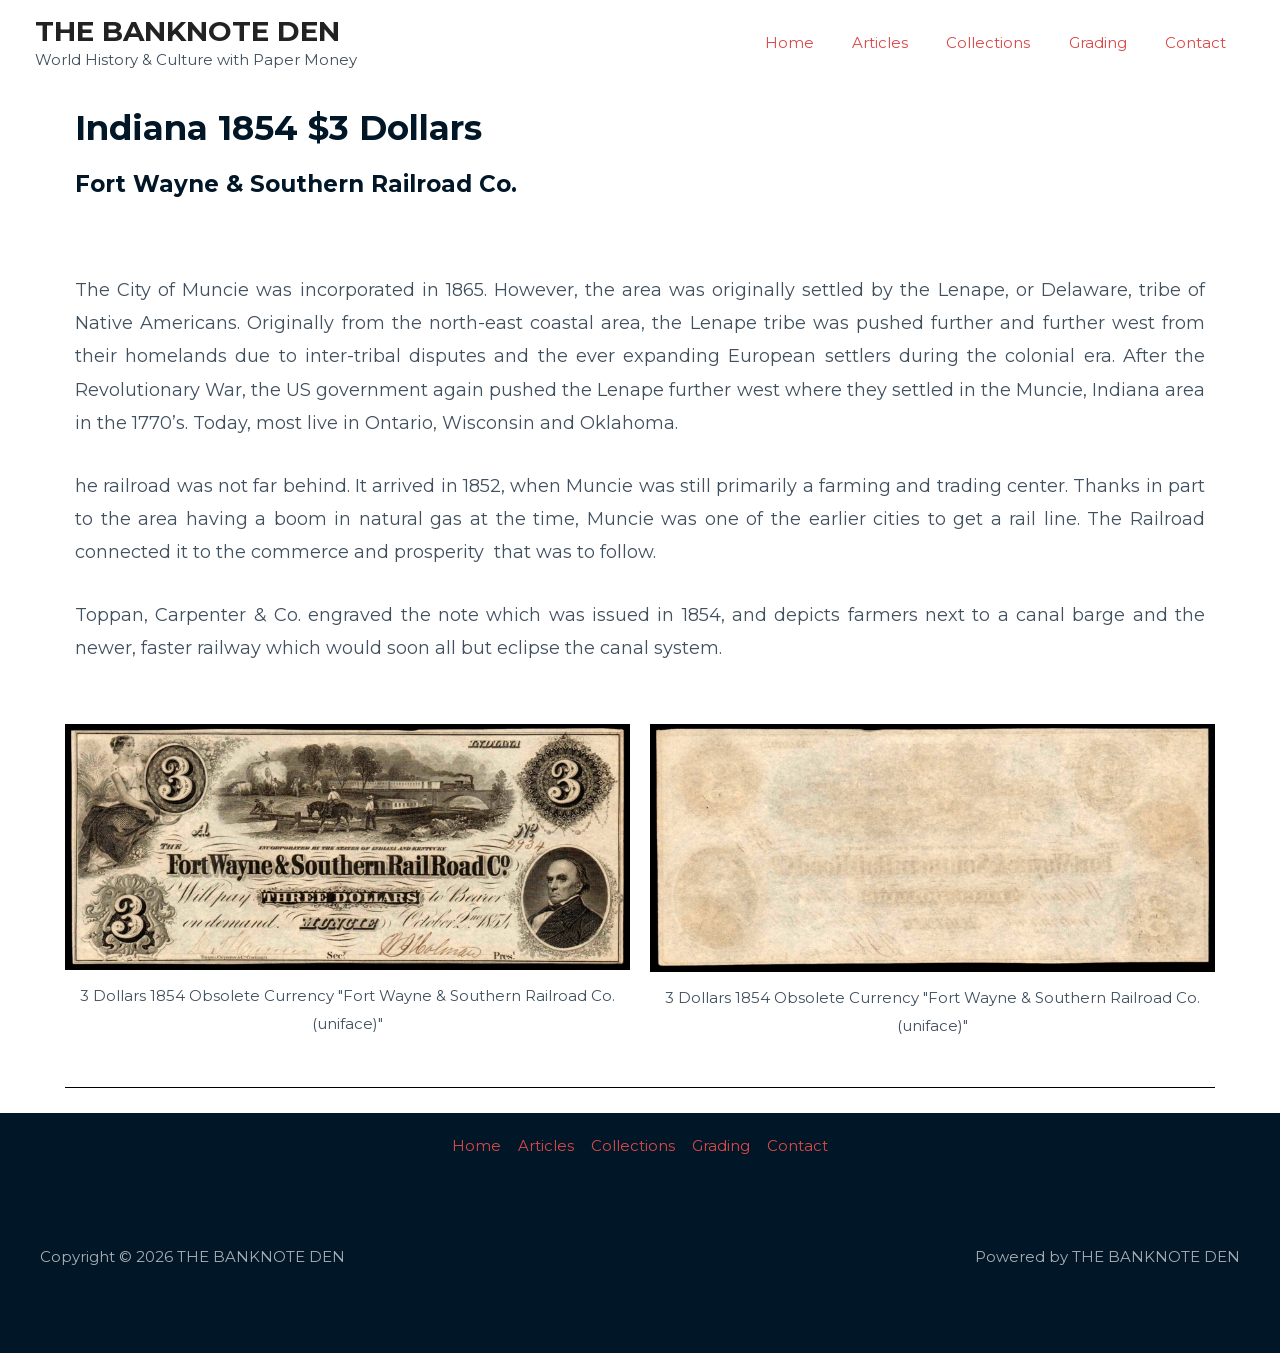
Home (826, 42)
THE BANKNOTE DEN (187, 31)
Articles (909, 42)
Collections (1009, 42)
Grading (1110, 42)
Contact (1199, 42)
